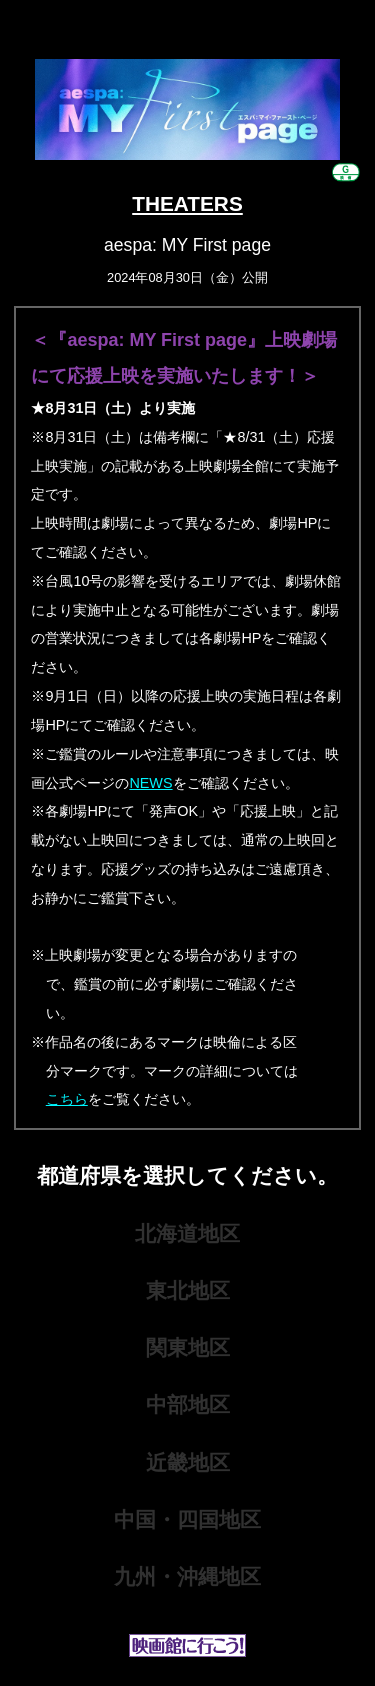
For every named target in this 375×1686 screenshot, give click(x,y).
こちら (67, 1099)
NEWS (150, 783)
